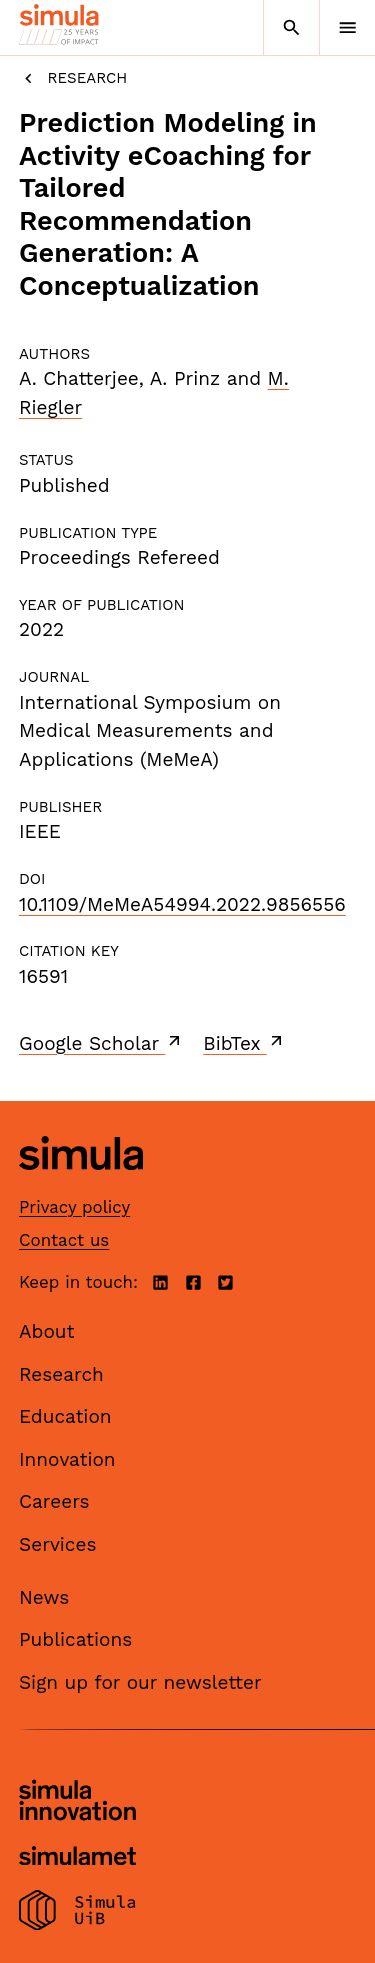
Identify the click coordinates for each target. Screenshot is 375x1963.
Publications (75, 1639)
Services (57, 1544)
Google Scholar (101, 1043)
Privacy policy (74, 1207)
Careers (54, 1501)
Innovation (67, 1459)
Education (65, 1416)
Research (73, 78)
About (47, 1331)
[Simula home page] (81, 1184)
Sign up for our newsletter (140, 1682)
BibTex (244, 1043)
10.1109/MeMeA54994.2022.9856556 (182, 904)
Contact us (64, 1240)
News (44, 1597)
